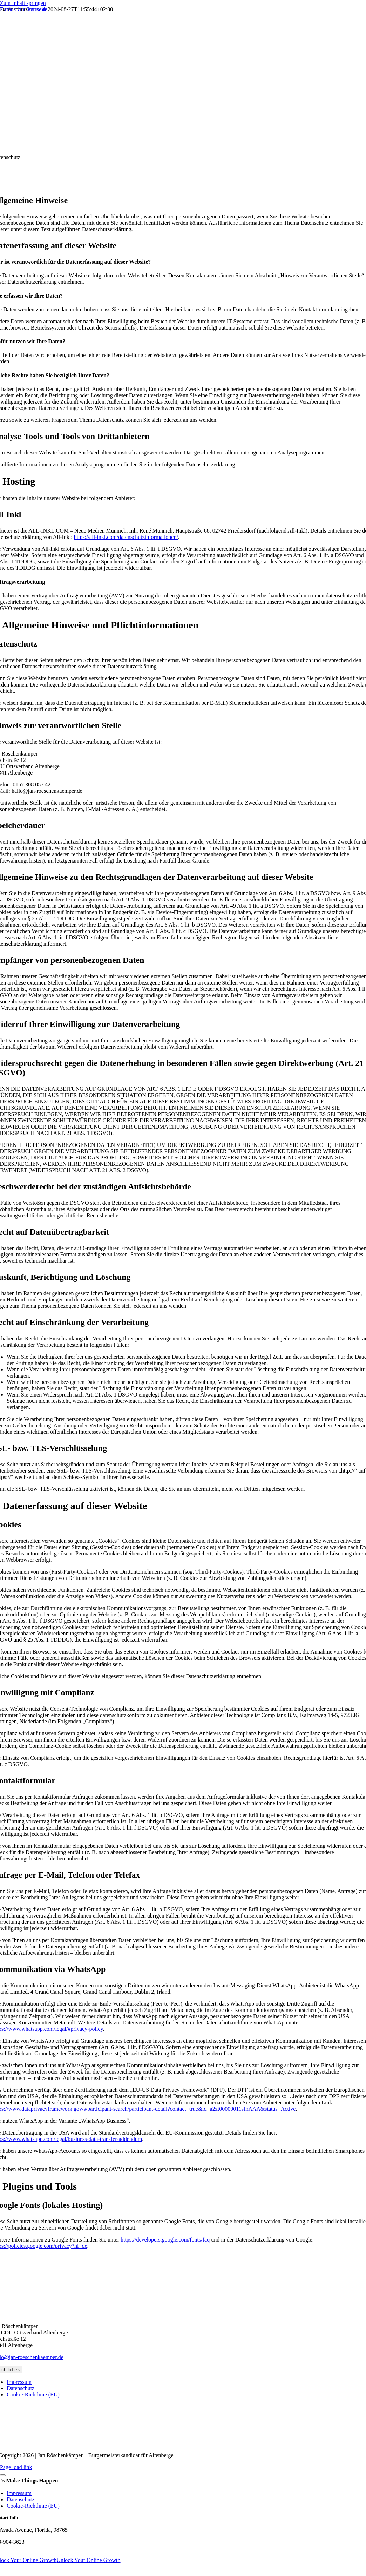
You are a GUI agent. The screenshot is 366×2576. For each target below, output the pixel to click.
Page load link (16, 2467)
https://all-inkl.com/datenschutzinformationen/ (126, 537)
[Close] (3, 2475)
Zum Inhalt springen (23, 3)
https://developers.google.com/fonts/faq (165, 2240)
